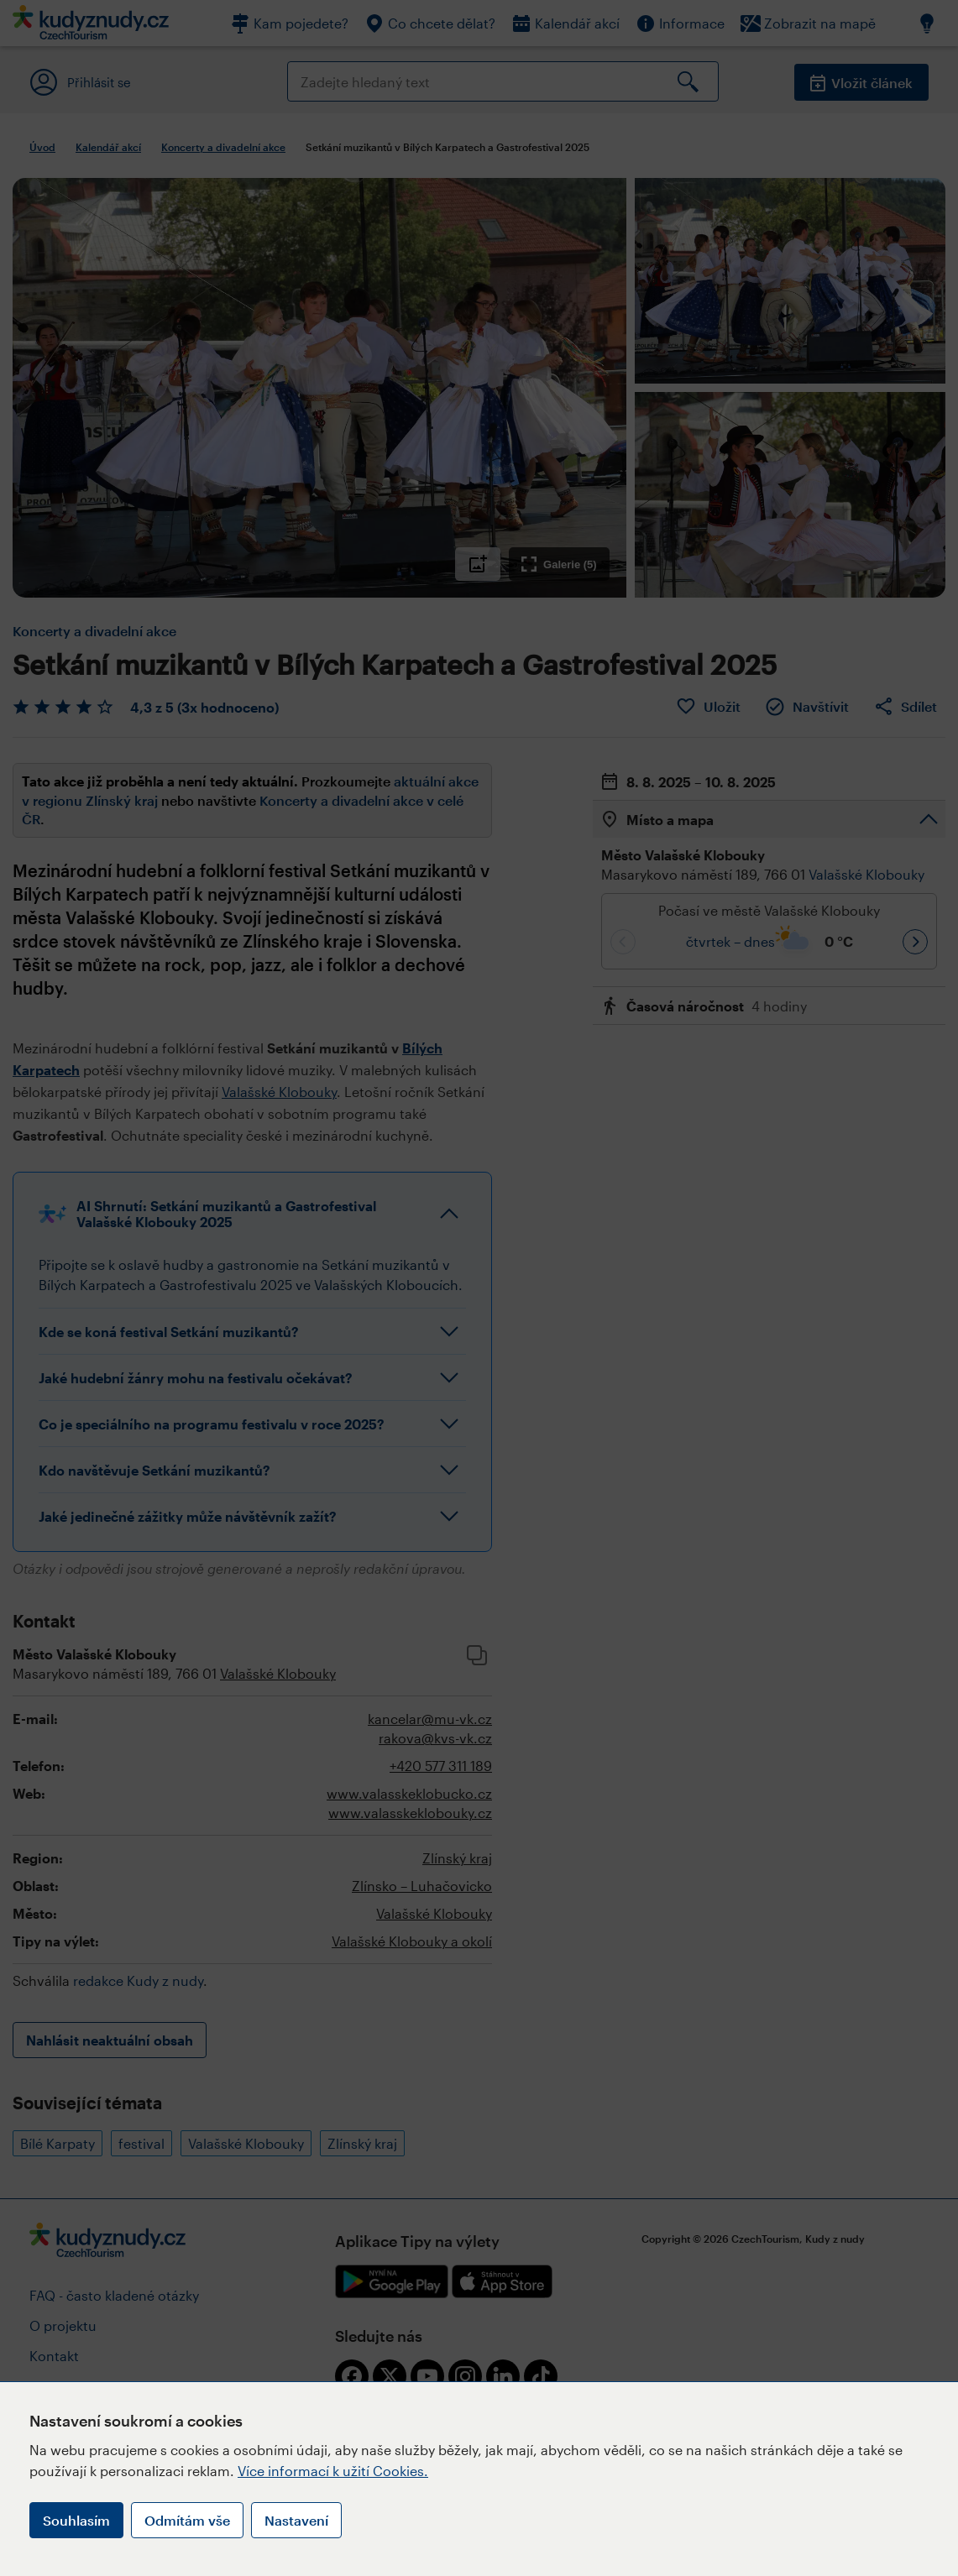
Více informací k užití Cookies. (333, 2471)
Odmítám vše (187, 2520)
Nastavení (296, 2520)
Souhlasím (76, 2520)
